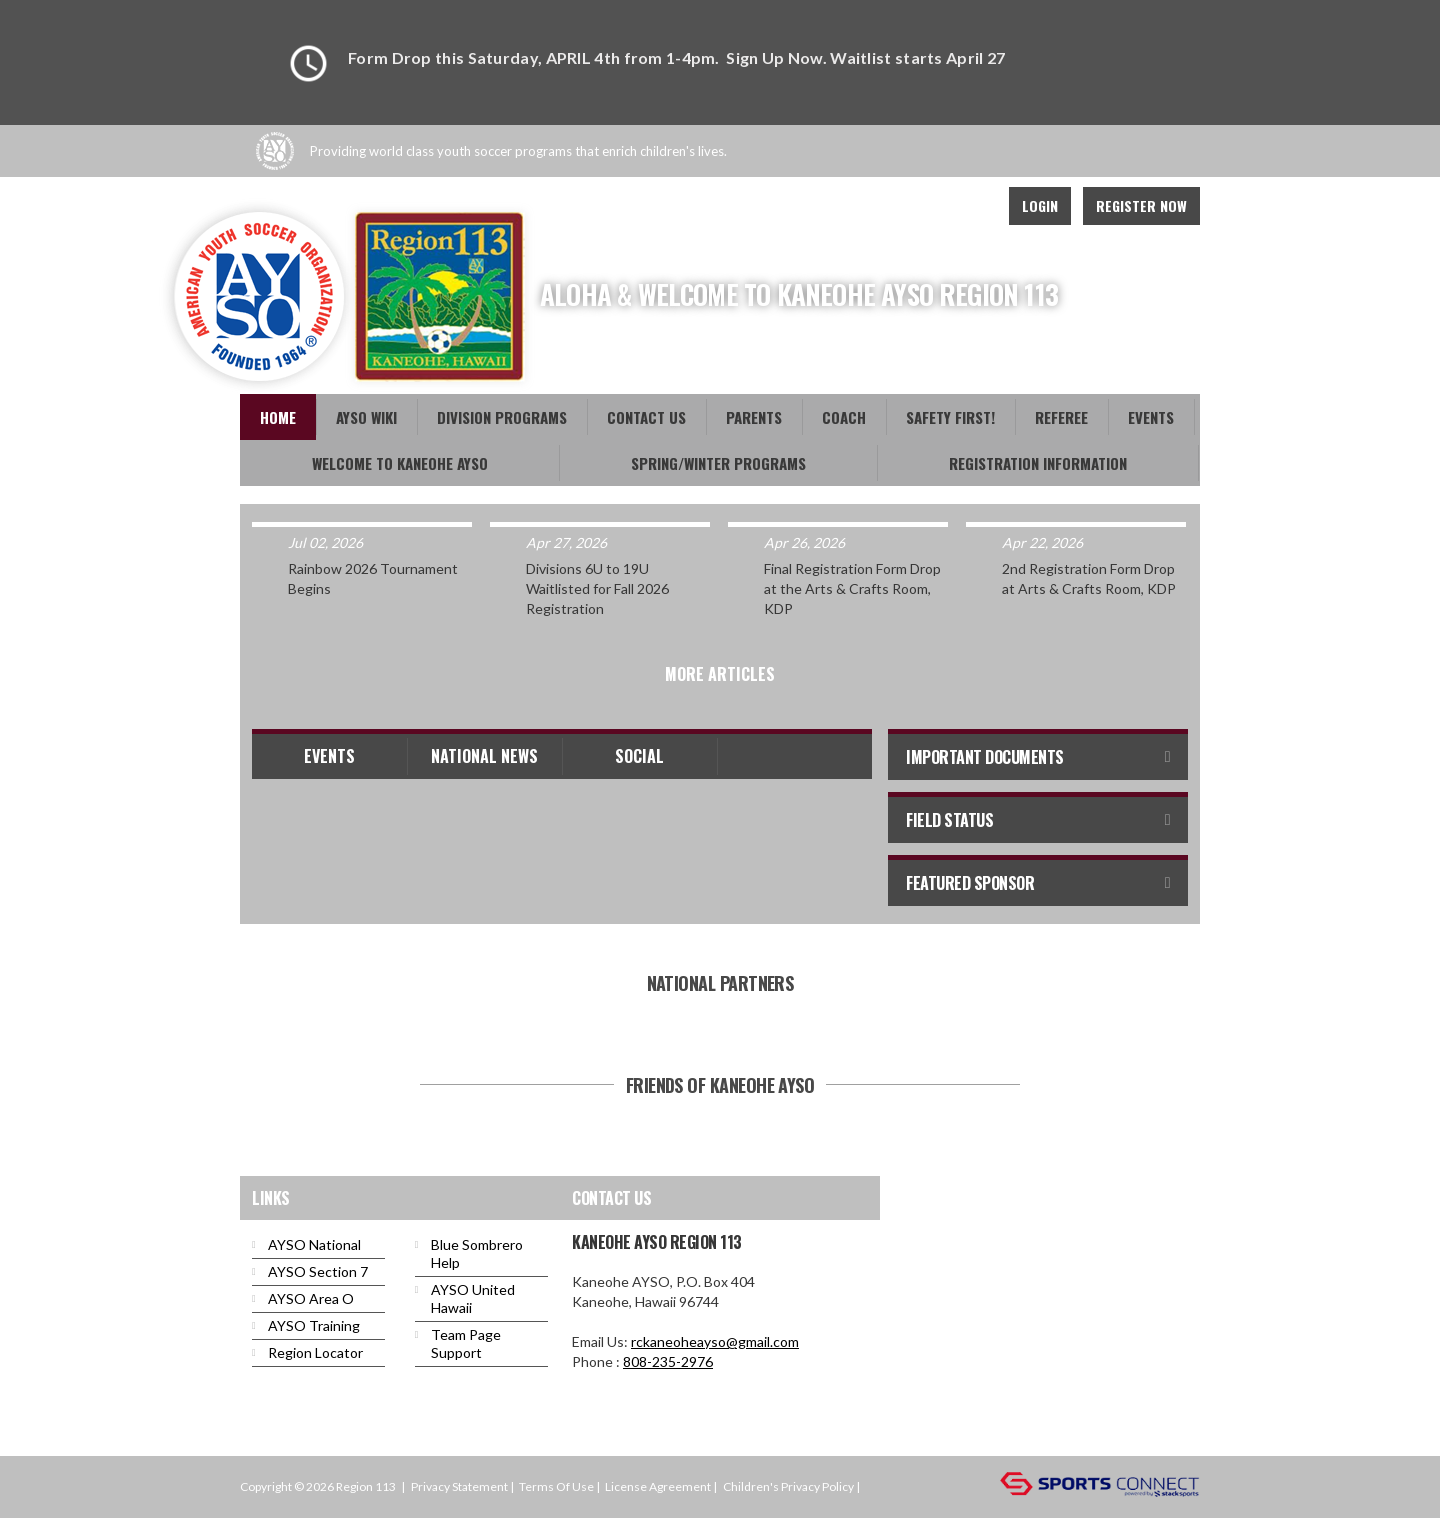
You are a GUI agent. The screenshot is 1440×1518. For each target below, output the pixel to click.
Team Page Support (466, 1343)
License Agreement (658, 1486)
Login (1040, 205)
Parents (754, 417)
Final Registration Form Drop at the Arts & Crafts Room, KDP (852, 588)
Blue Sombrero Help (477, 1253)
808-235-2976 (668, 1361)
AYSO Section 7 (318, 1271)
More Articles (720, 674)
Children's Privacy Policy (788, 1486)
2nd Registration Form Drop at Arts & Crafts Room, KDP (1089, 578)
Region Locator (315, 1352)
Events (329, 756)
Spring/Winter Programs (718, 463)
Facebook (838, 206)
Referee (1061, 417)
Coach (844, 417)
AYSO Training (314, 1325)
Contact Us (646, 417)
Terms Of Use (556, 1486)
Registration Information (1038, 463)
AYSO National (314, 1244)
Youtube (882, 206)
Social (639, 756)
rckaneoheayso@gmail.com (715, 1341)
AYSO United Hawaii (473, 1298)
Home (278, 417)
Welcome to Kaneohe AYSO (400, 463)
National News (484, 756)
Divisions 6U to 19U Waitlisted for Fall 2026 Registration (597, 588)
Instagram (970, 206)
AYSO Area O (311, 1298)
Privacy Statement (459, 1486)
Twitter (926, 206)
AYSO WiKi (366, 417)
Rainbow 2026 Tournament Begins (373, 578)
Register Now (1141, 205)
